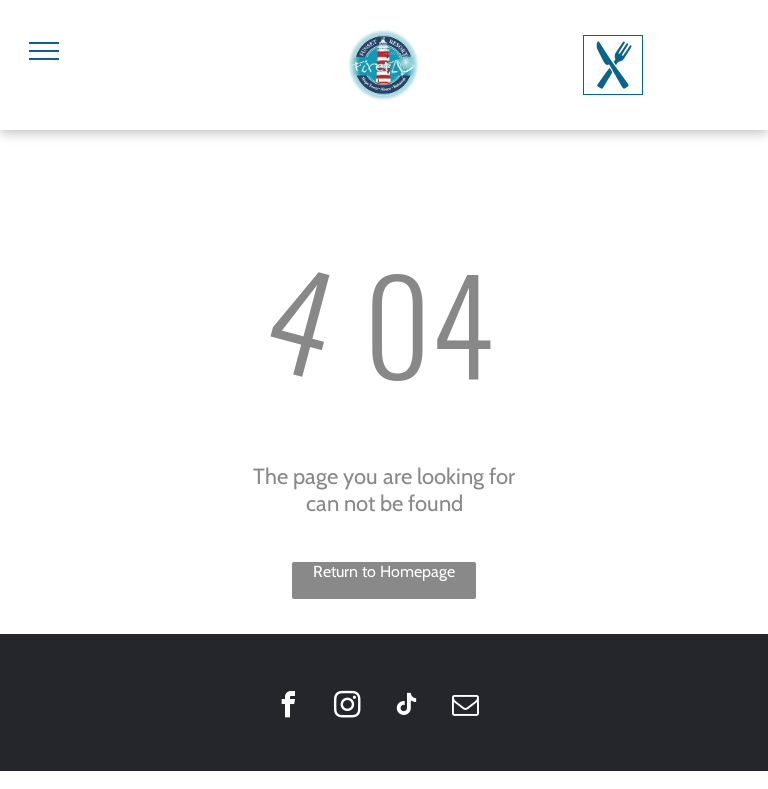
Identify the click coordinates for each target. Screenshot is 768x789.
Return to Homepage (384, 571)
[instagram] (347, 707)
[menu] (44, 51)
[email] (465, 707)
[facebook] (288, 707)
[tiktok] (406, 707)
